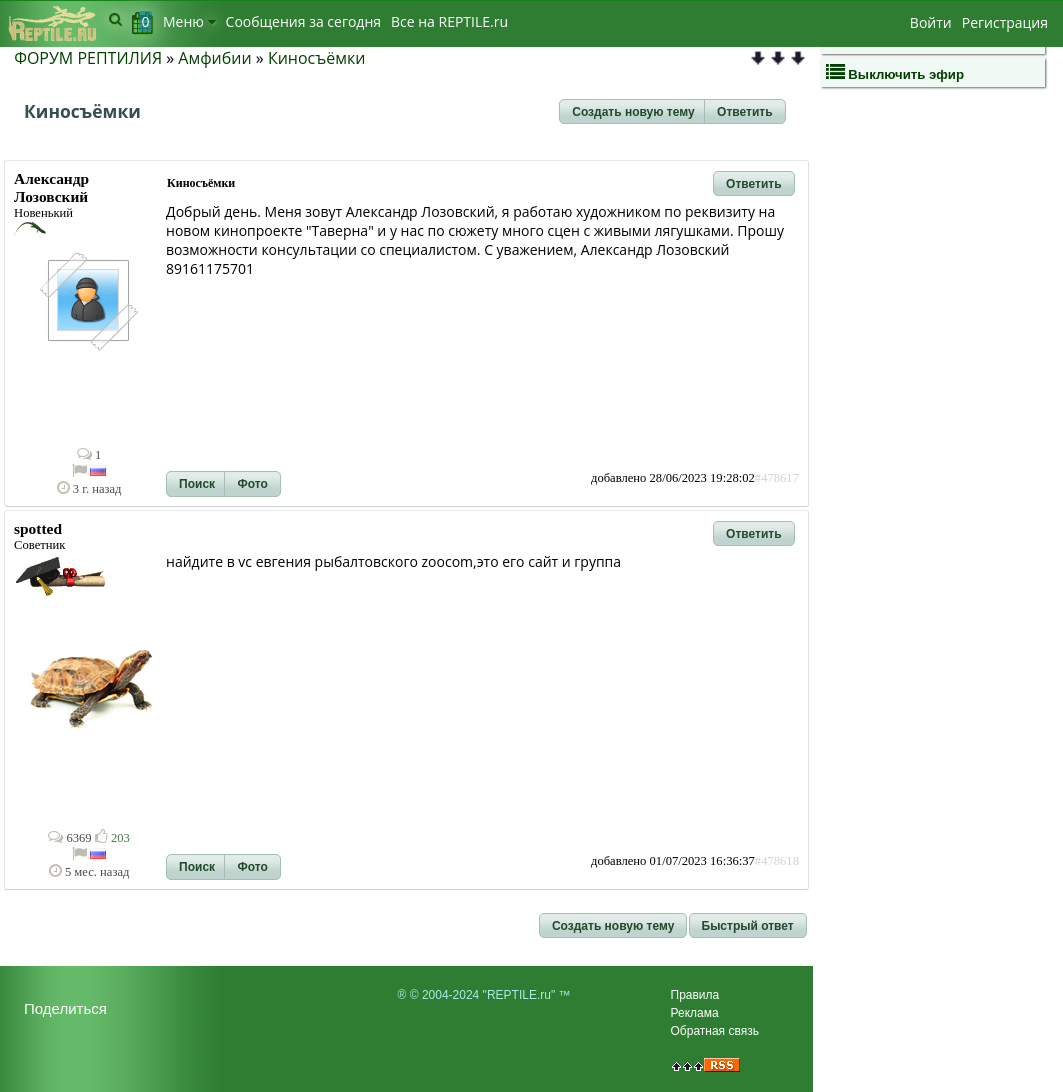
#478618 (777, 861)
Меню (189, 21)
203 (112, 838)
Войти (931, 22)
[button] (633, 112)
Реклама (695, 1013)
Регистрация (1005, 22)
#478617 (777, 478)
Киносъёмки (317, 58)
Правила (695, 995)
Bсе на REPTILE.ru (449, 21)
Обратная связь (715, 1031)
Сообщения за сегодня (303, 21)
